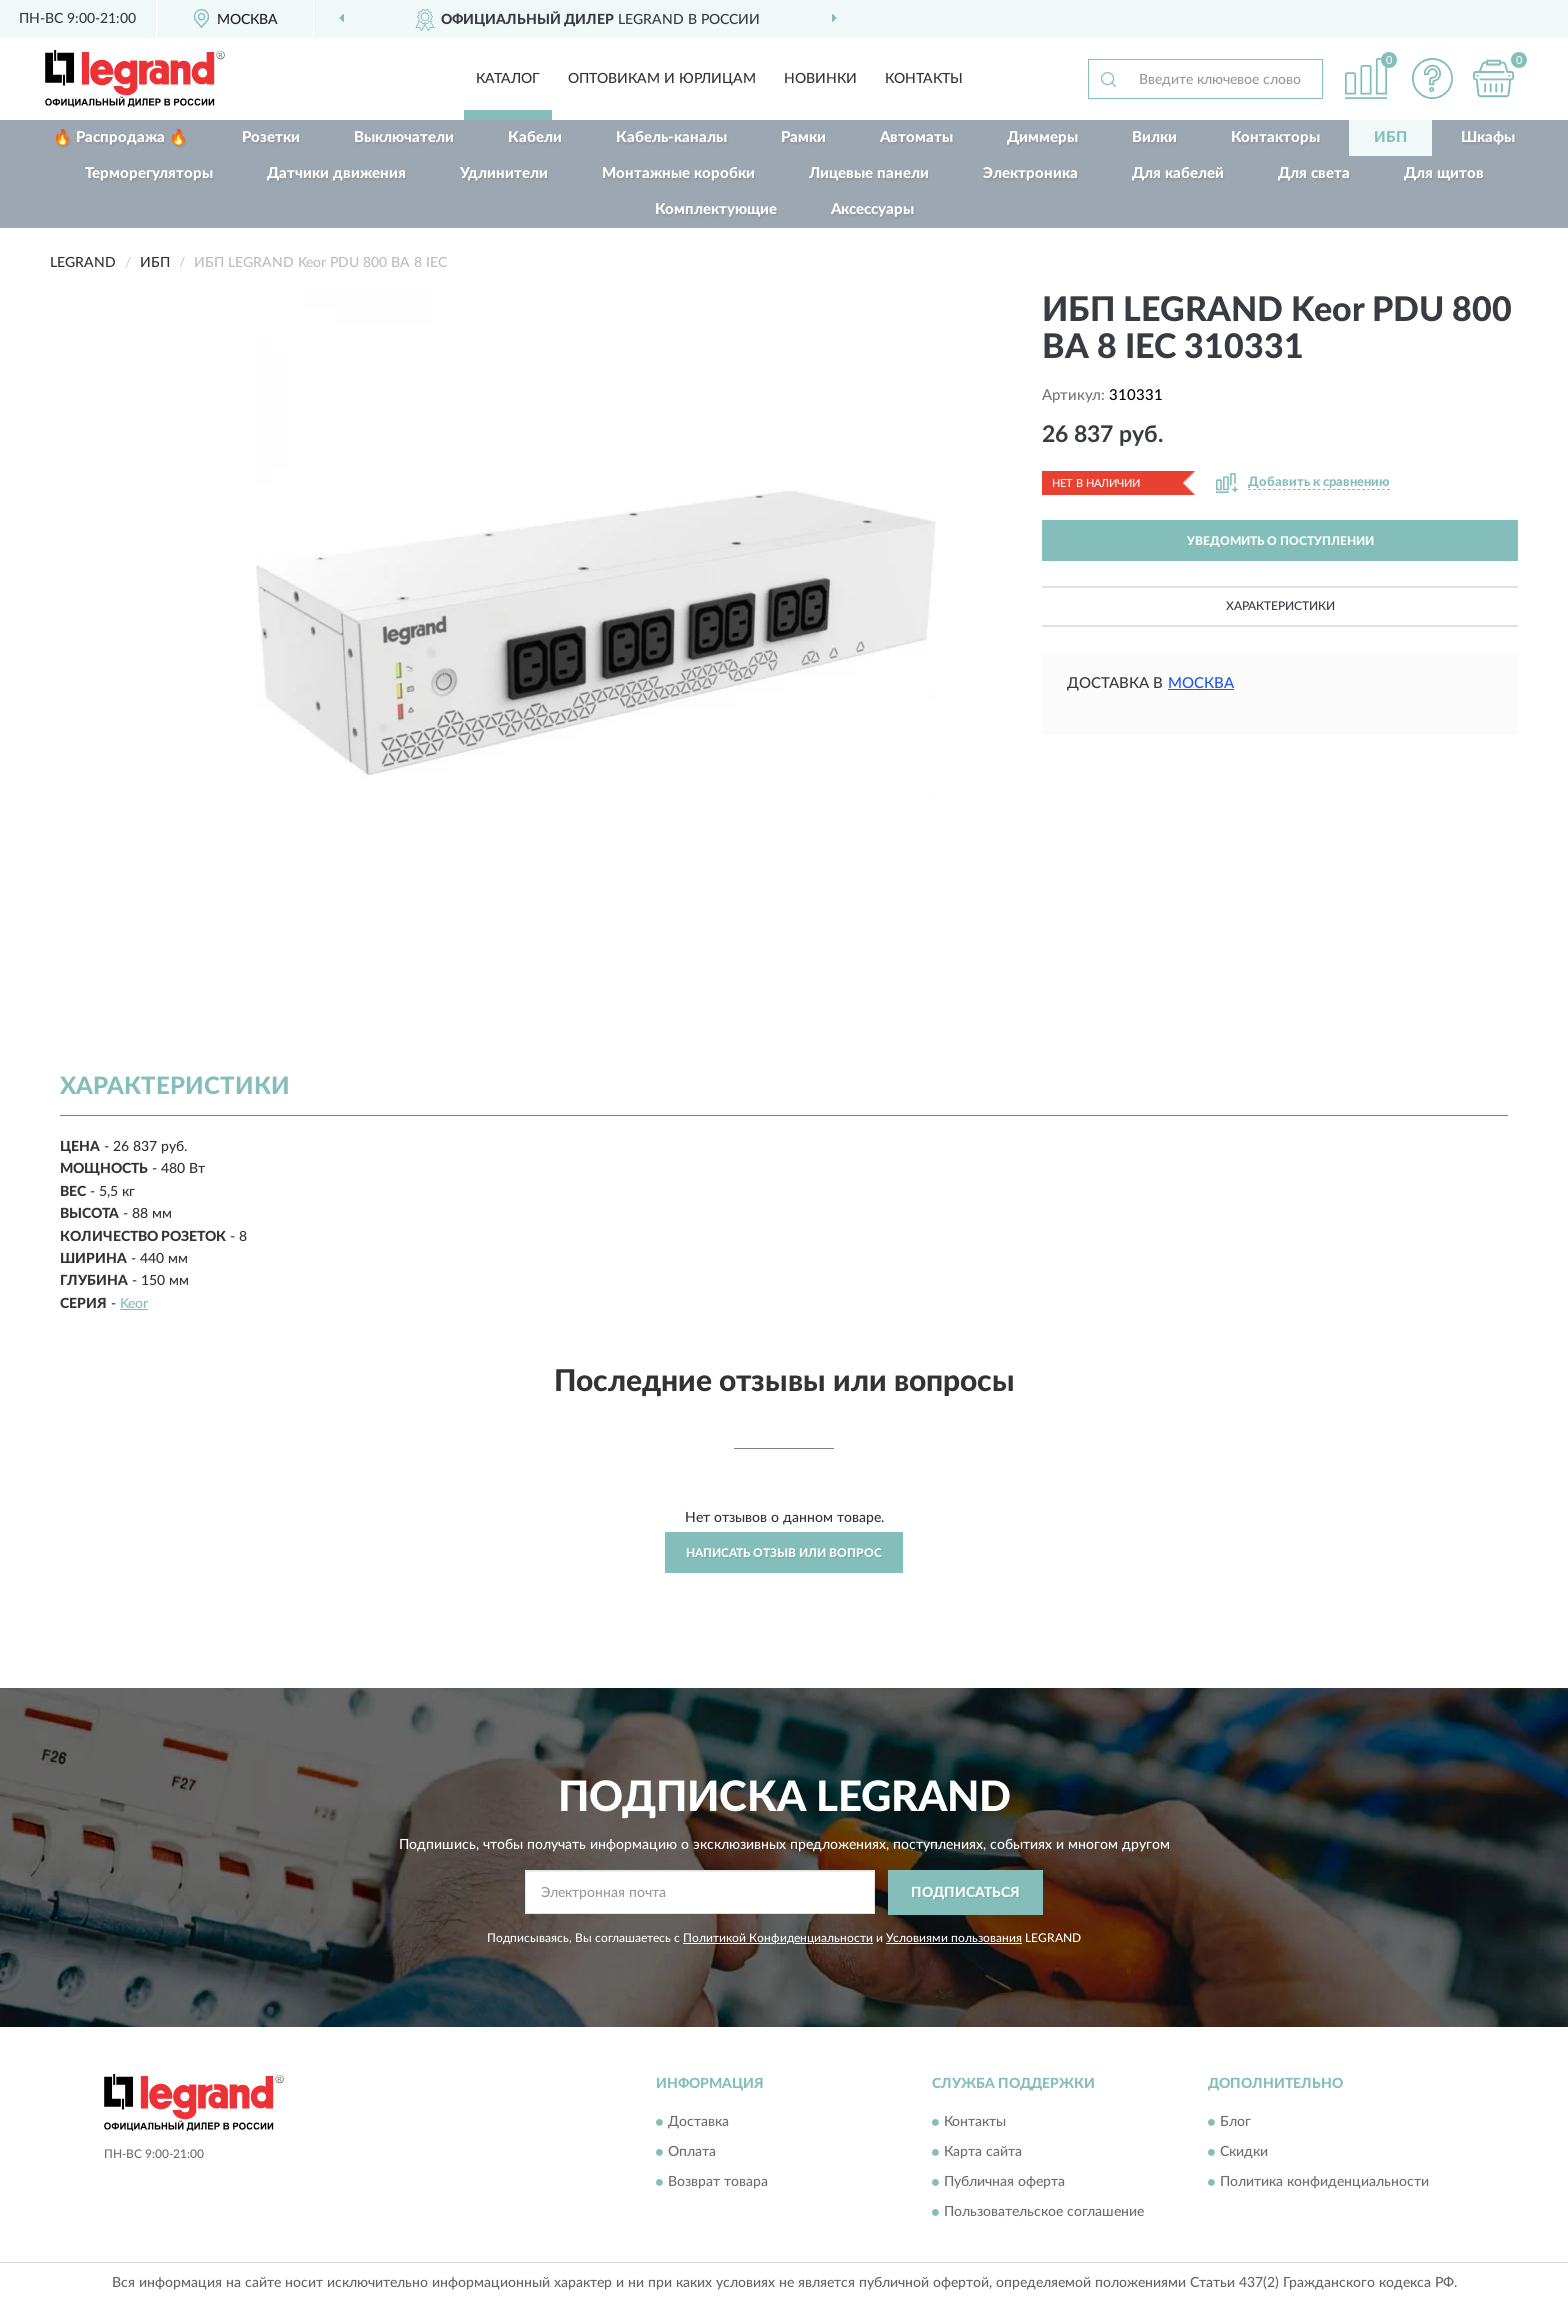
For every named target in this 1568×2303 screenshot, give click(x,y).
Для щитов (1444, 173)
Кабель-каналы (671, 137)
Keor (134, 1304)
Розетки (271, 137)
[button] (1433, 78)
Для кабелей (1178, 173)
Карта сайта (983, 2153)
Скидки (1244, 2153)
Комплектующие (716, 209)
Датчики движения (336, 173)
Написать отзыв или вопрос (784, 1553)
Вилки (1154, 137)
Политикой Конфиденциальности (778, 1938)
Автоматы (916, 137)
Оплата (692, 2153)
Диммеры (1042, 137)
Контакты (924, 79)
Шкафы (1488, 137)
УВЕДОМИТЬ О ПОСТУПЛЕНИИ (1280, 541)
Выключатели (404, 137)
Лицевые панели (869, 173)
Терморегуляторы (149, 173)
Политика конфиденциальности (1324, 2183)
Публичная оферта (1004, 2183)
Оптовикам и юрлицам (662, 79)
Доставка (698, 2123)
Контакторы (1275, 137)
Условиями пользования (954, 1938)
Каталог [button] (508, 79)
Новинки (820, 79)
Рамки (803, 137)
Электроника (1030, 173)
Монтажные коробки (678, 173)
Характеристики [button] (1280, 606)
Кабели (535, 137)
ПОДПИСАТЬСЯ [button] (965, 1893)
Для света (1314, 173)
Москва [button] (1201, 683)
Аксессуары (872, 209)
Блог (1235, 2123)
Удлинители (504, 173)
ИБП (1390, 137)
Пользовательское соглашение (1044, 2213)
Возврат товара (718, 2183)
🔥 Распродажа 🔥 (120, 137)
